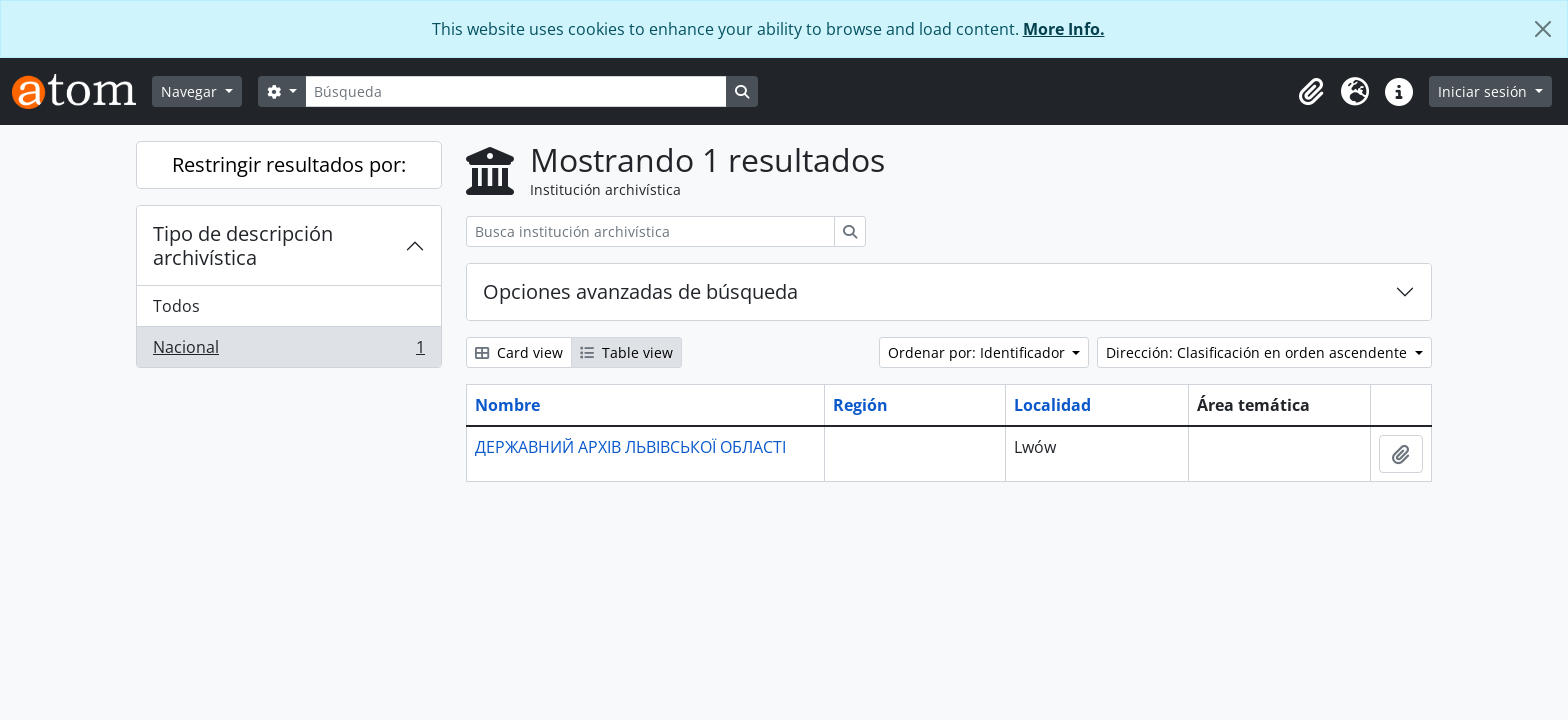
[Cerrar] (1543, 29)
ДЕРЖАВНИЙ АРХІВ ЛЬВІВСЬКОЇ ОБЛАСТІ (630, 447)
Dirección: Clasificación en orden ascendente (1258, 352)
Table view (626, 352)
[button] (1311, 92)
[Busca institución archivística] (650, 231)
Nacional (288, 351)
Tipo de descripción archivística (243, 245)
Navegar (191, 91)
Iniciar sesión (1484, 91)
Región (860, 405)
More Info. (1064, 29)
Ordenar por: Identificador (978, 352)
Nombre (507, 405)
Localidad (1052, 405)
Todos (176, 306)
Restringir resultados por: (289, 164)
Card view (519, 352)
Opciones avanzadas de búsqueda (640, 291)
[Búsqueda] (516, 91)
